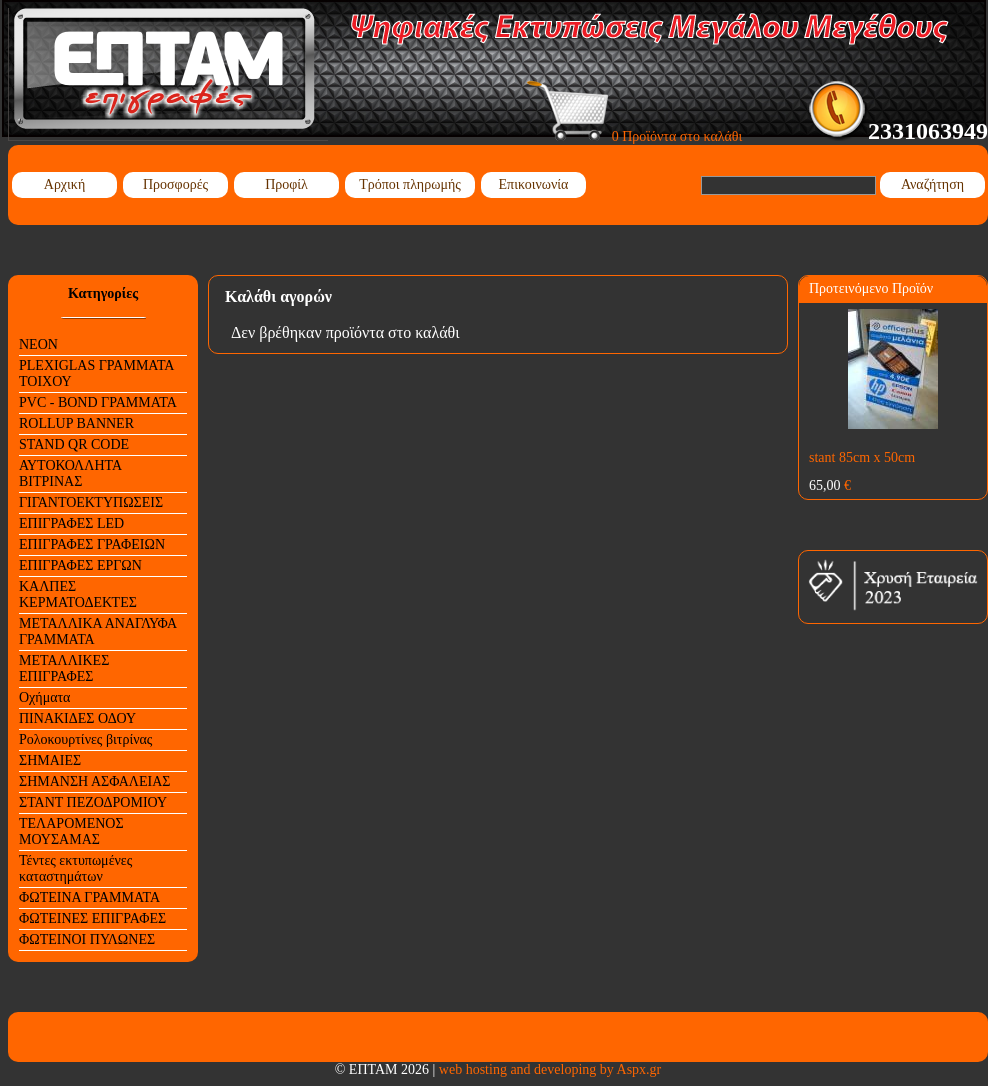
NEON (38, 344)
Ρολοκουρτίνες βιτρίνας (85, 739)
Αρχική (64, 184)
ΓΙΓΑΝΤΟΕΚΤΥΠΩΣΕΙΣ (91, 502)
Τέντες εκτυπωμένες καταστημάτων (75, 868)
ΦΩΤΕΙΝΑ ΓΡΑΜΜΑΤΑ (89, 897)
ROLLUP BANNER (76, 423)
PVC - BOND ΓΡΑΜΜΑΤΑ (98, 402)
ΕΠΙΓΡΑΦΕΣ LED (71, 523)
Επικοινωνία (534, 184)
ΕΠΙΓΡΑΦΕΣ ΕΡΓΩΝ (80, 565)
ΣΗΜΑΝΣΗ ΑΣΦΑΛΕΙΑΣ (94, 781)
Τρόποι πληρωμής (410, 184)
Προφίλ (286, 184)
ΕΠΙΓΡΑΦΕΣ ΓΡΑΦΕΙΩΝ (92, 544)
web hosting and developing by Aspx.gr (550, 1069)
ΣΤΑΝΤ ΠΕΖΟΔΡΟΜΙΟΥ (93, 802)
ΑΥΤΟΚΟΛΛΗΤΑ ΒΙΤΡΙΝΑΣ (70, 473)
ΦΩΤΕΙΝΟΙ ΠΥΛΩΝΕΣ (87, 939)
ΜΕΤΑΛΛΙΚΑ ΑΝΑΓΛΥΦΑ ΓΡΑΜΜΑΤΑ (98, 631)
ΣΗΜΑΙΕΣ (50, 760)
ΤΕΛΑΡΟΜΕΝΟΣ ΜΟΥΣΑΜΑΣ (71, 831)
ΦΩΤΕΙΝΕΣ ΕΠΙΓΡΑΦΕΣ (92, 918)
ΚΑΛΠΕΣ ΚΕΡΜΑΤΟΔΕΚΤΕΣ (78, 594)
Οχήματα (44, 697)
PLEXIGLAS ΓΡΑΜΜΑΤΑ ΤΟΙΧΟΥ (96, 373)
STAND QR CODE (74, 444)
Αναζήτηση (932, 184)
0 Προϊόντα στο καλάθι (634, 136)
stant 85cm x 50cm (862, 457)
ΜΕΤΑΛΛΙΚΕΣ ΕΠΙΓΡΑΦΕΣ (64, 668)
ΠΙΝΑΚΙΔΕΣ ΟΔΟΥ (77, 718)
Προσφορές (175, 184)
